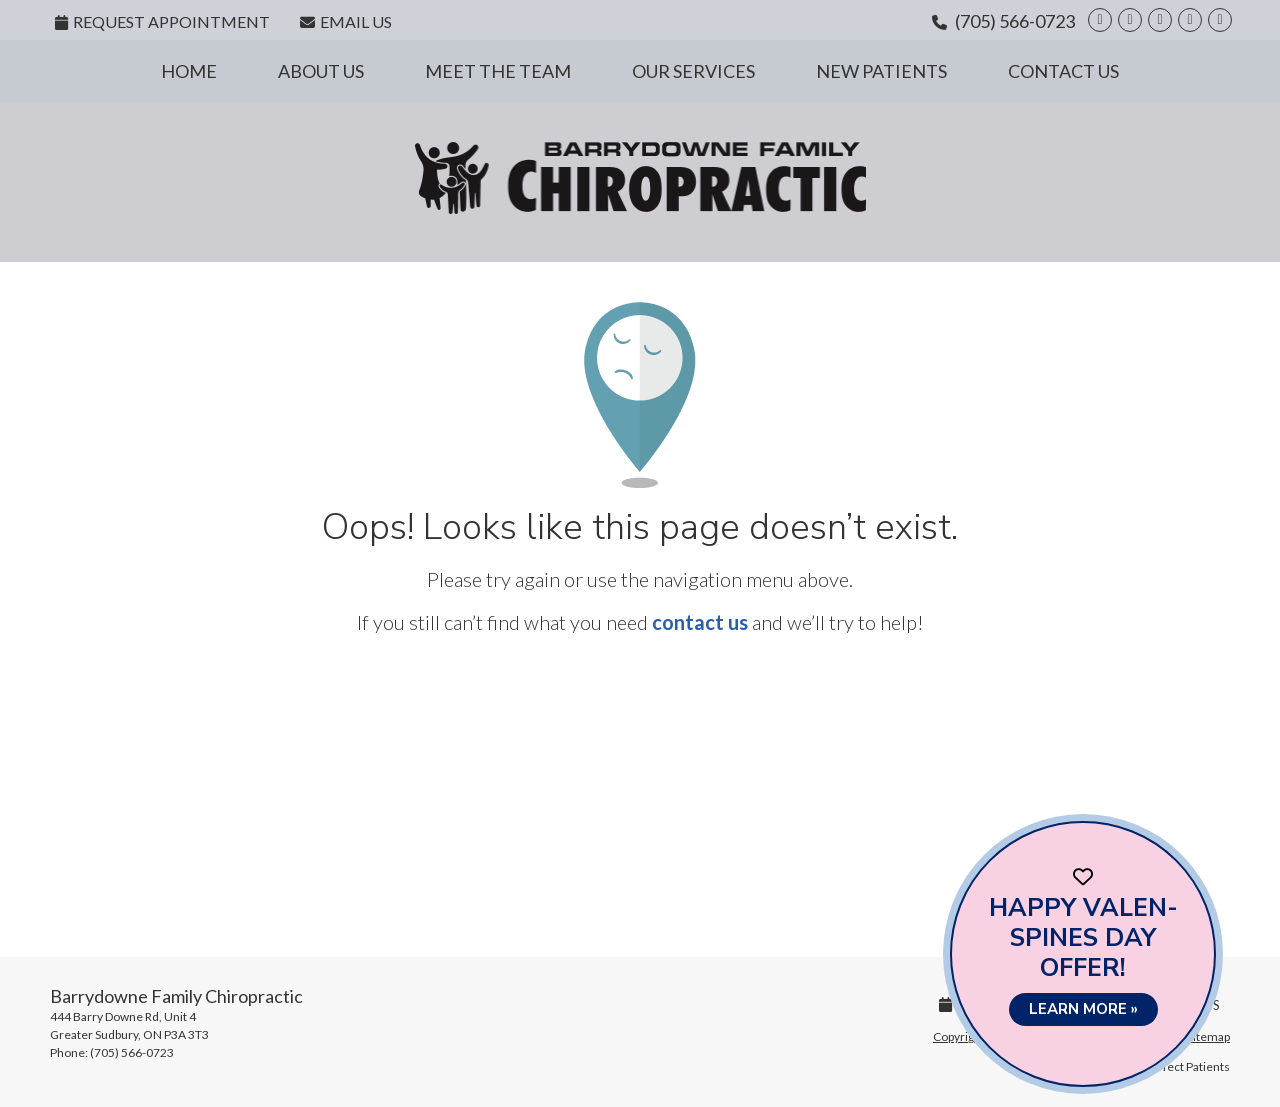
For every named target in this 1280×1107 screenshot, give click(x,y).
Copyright (959, 1036)
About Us (321, 71)
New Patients (881, 71)
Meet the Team (498, 71)
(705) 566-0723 (1015, 21)
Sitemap (1208, 1036)
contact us (700, 622)
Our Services (693, 71)
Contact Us (1063, 71)
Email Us (346, 21)
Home (189, 71)
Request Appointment (162, 21)
